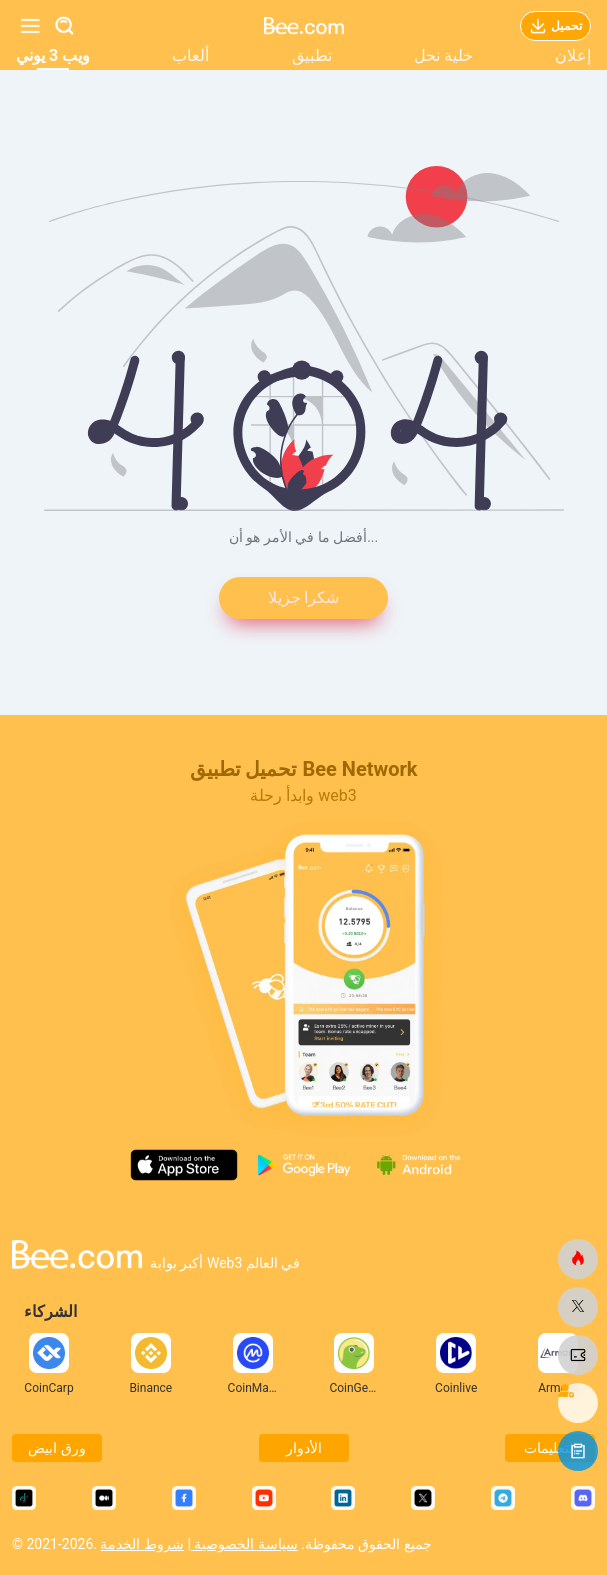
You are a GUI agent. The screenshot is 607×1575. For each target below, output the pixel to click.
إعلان (573, 55)
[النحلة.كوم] (578, 1259)
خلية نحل (443, 55)
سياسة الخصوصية (244, 1544)
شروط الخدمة (141, 1544)
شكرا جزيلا (304, 597)
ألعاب (190, 55)
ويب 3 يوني (53, 55)
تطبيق (312, 55)
